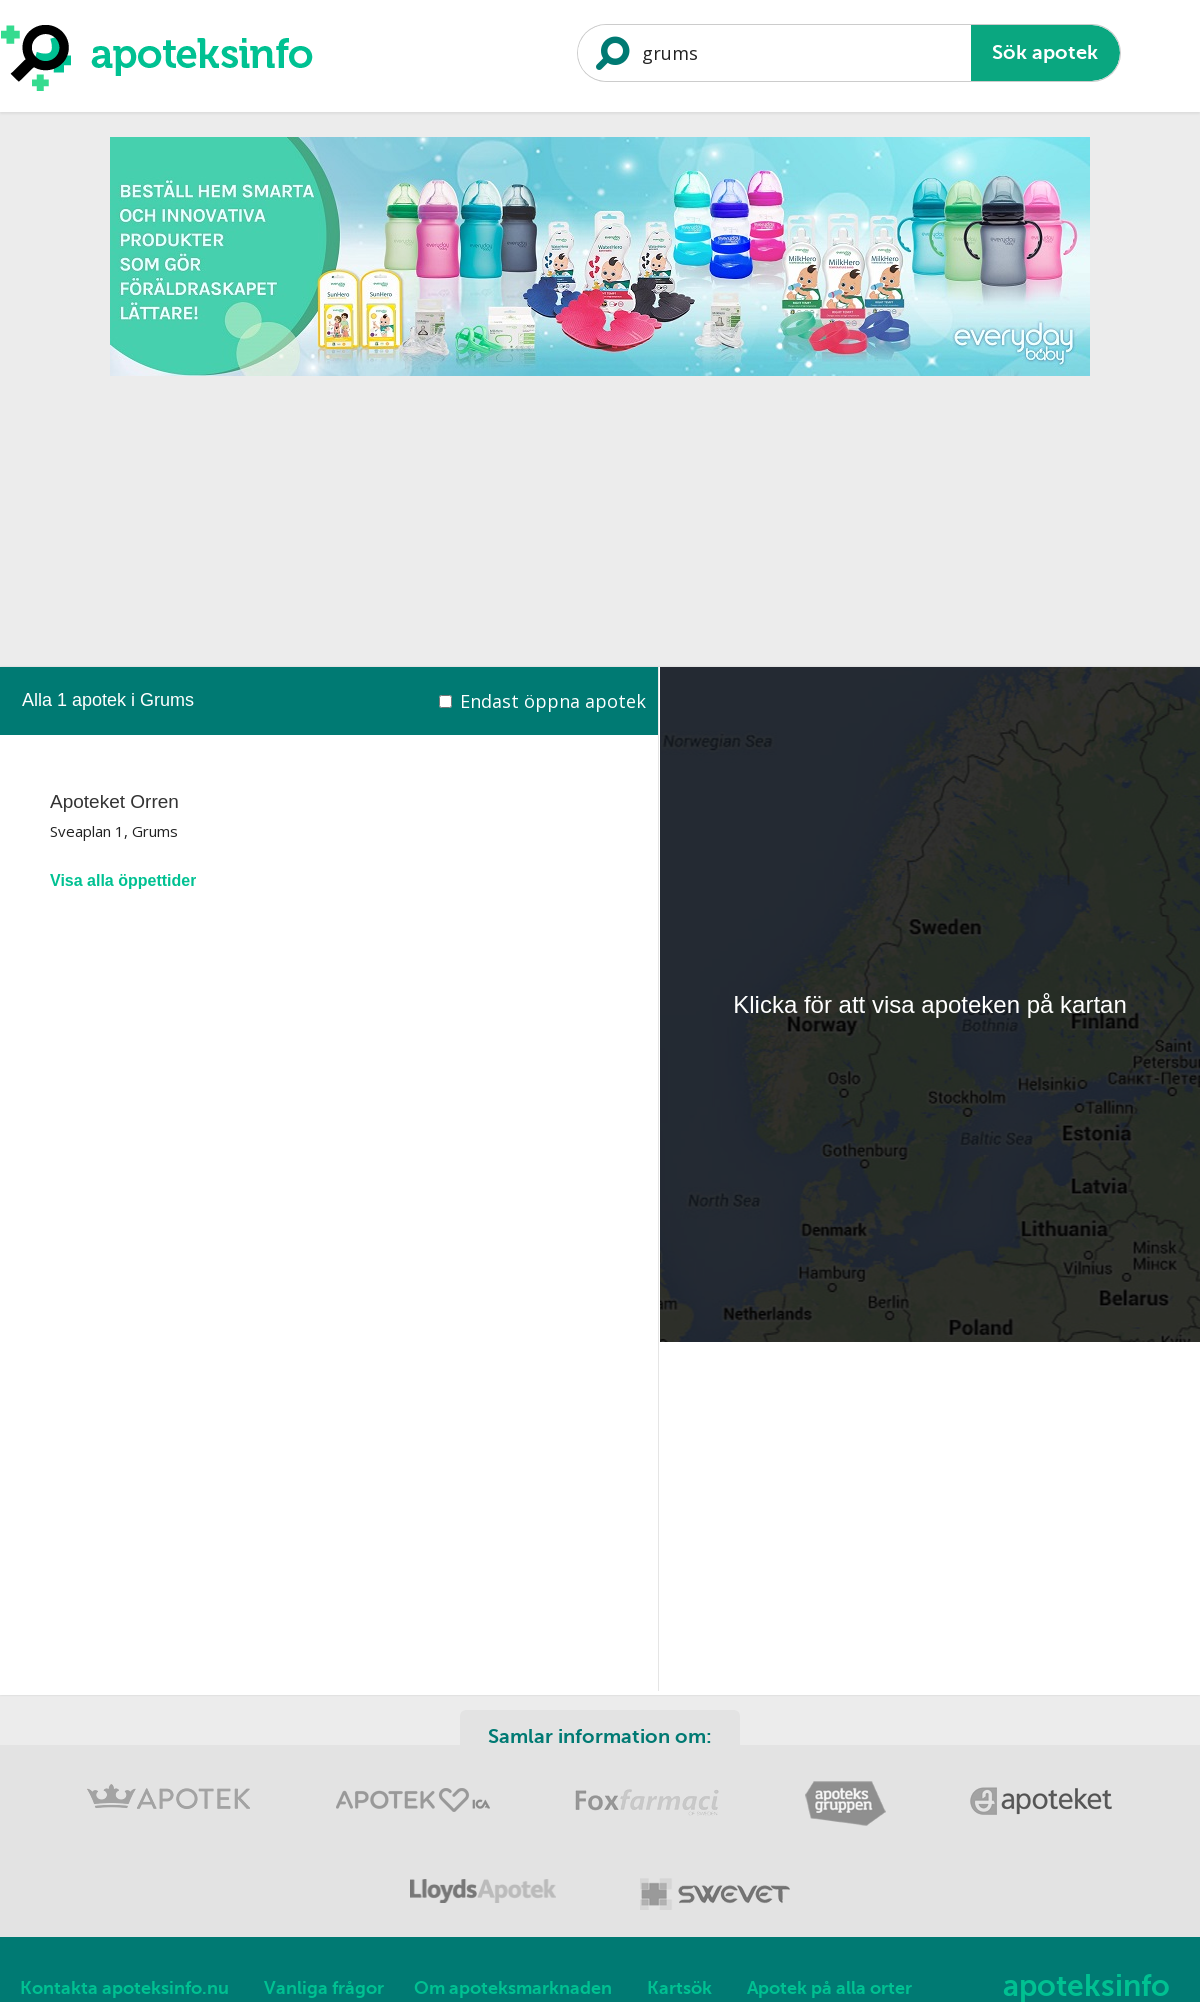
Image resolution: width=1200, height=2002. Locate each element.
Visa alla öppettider (123, 880)
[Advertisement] (600, 527)
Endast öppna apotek (553, 701)
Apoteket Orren (114, 801)
